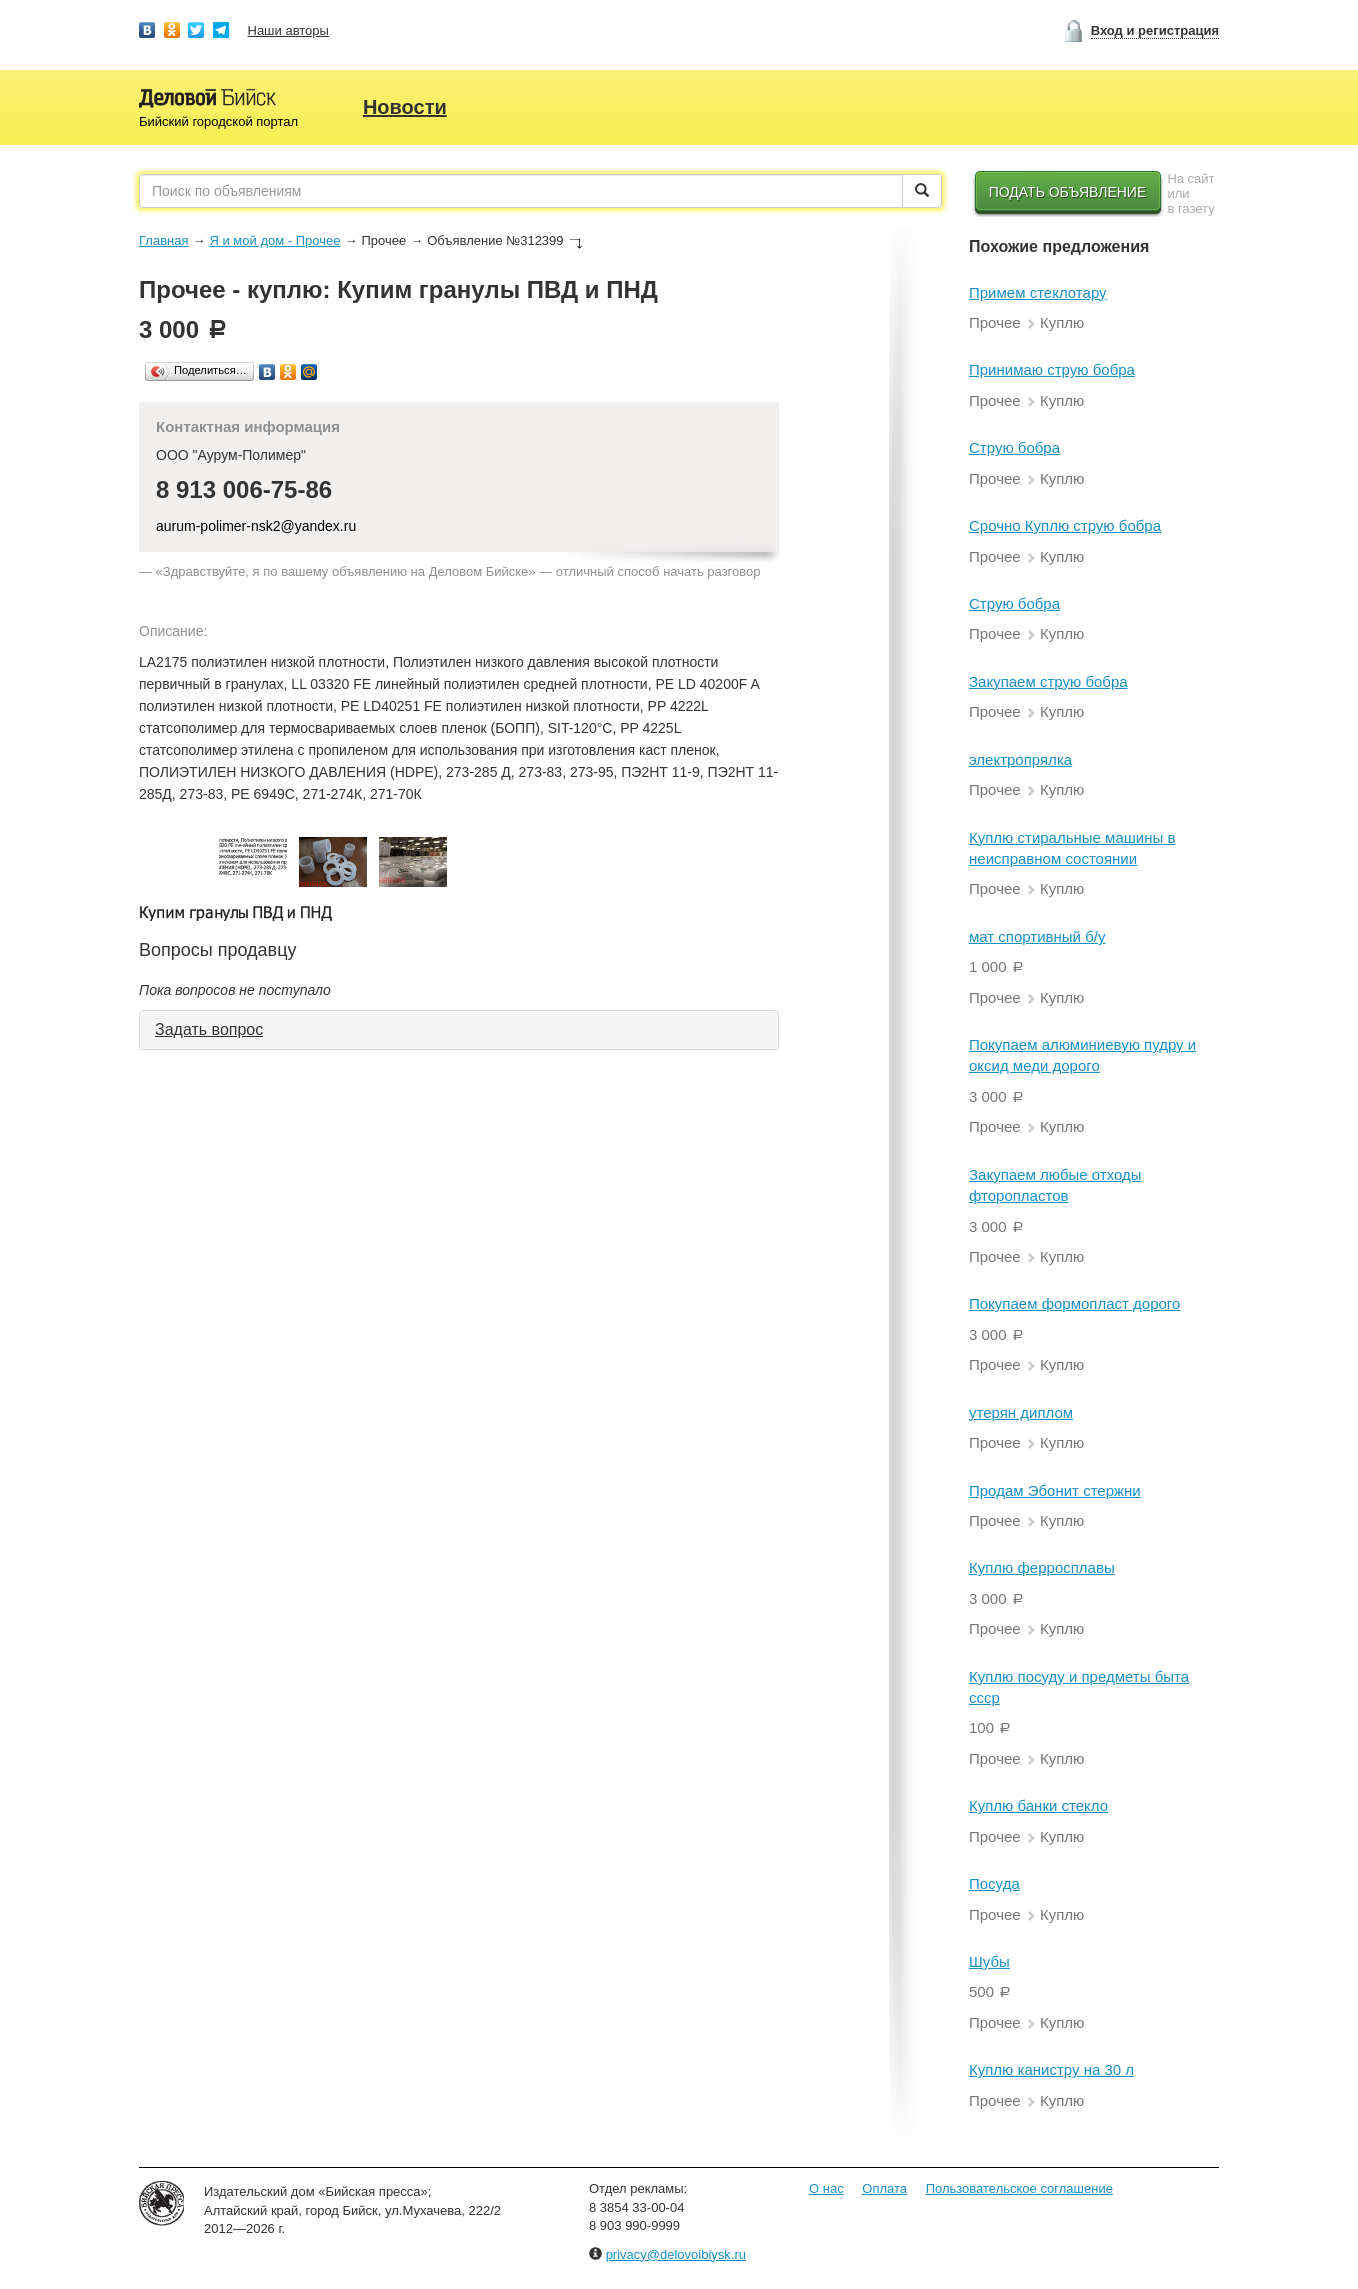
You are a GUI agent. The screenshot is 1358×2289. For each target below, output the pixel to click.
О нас (826, 2188)
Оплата (884, 2188)
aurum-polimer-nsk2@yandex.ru (256, 526)
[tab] (459, 1030)
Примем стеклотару (1038, 292)
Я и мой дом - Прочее (274, 240)
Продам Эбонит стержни (1055, 1490)
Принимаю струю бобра (1052, 369)
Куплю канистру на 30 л (1051, 2069)
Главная (163, 240)
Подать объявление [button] (1068, 192)
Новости (405, 107)
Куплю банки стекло (1038, 1805)
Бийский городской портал (218, 121)
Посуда (994, 1883)
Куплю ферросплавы (1042, 1567)
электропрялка (1020, 759)
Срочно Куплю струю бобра (1065, 525)
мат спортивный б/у (1037, 936)
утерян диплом (1021, 1412)
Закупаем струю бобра (1048, 681)
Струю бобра (1014, 447)
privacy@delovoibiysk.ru (676, 2254)
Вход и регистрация (1155, 30)
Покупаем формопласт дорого (1074, 1303)
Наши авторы (288, 30)
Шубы (989, 1961)
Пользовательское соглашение (1019, 2188)
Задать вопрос (209, 1029)
